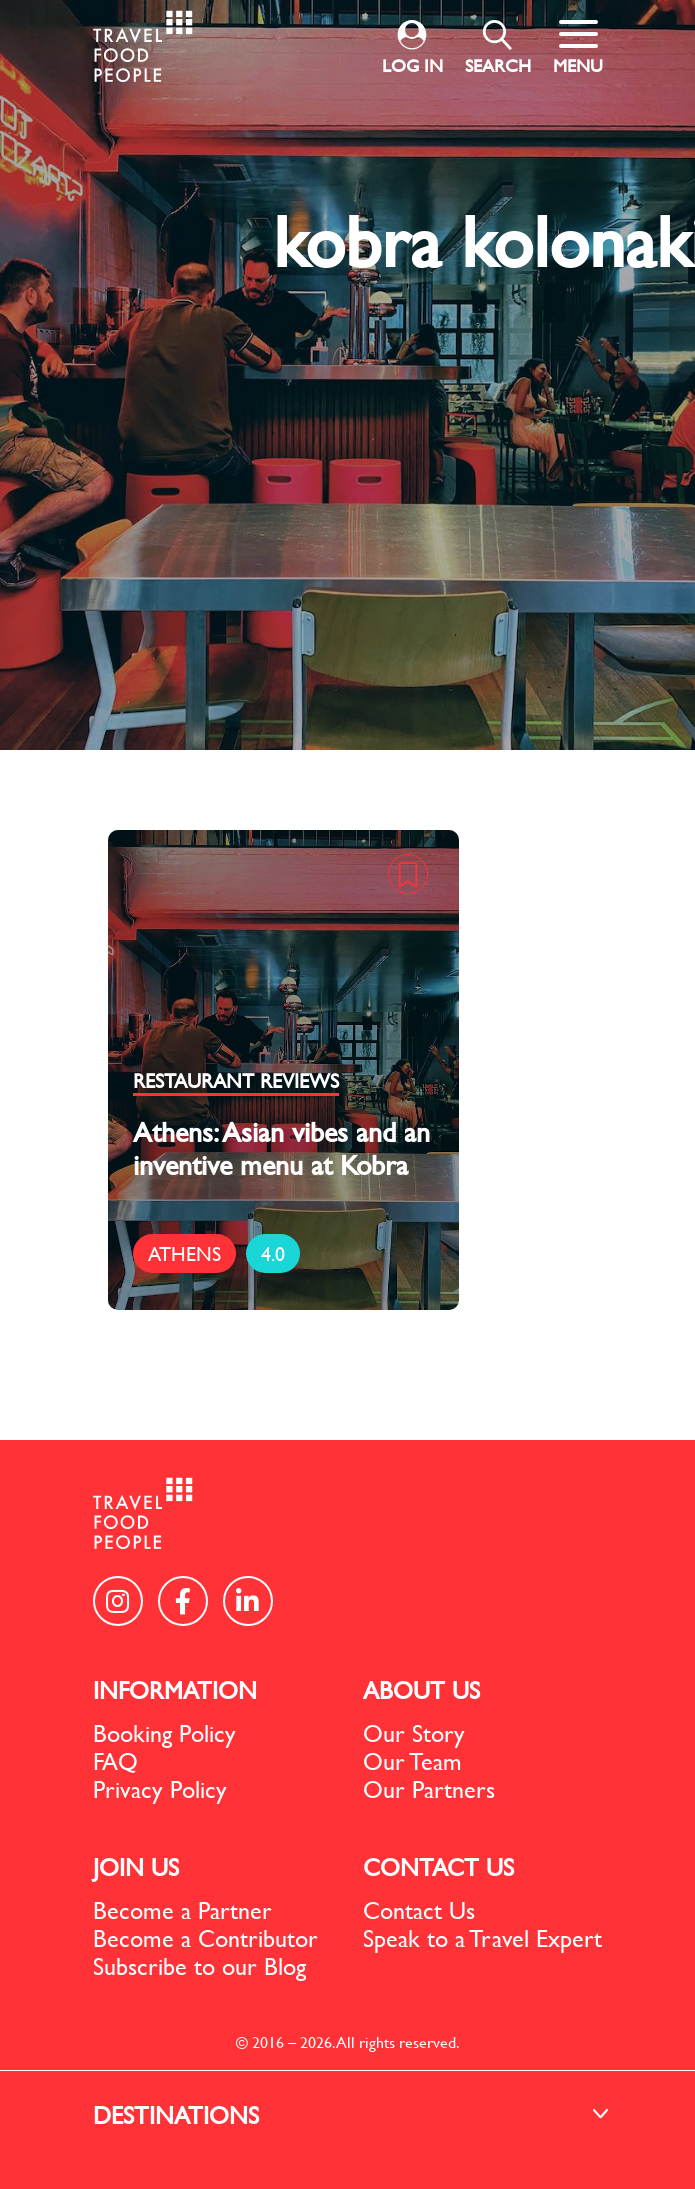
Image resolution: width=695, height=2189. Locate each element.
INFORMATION (175, 1690)
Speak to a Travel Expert (482, 1938)
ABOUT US (421, 1690)
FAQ (115, 1761)
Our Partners (429, 1789)
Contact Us (419, 1910)
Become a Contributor (205, 1938)
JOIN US (136, 1867)
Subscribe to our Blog (199, 1966)
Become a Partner (182, 1910)
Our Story (414, 1733)
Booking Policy (164, 1733)
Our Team (412, 1761)
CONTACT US (438, 1867)
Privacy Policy (160, 1789)
